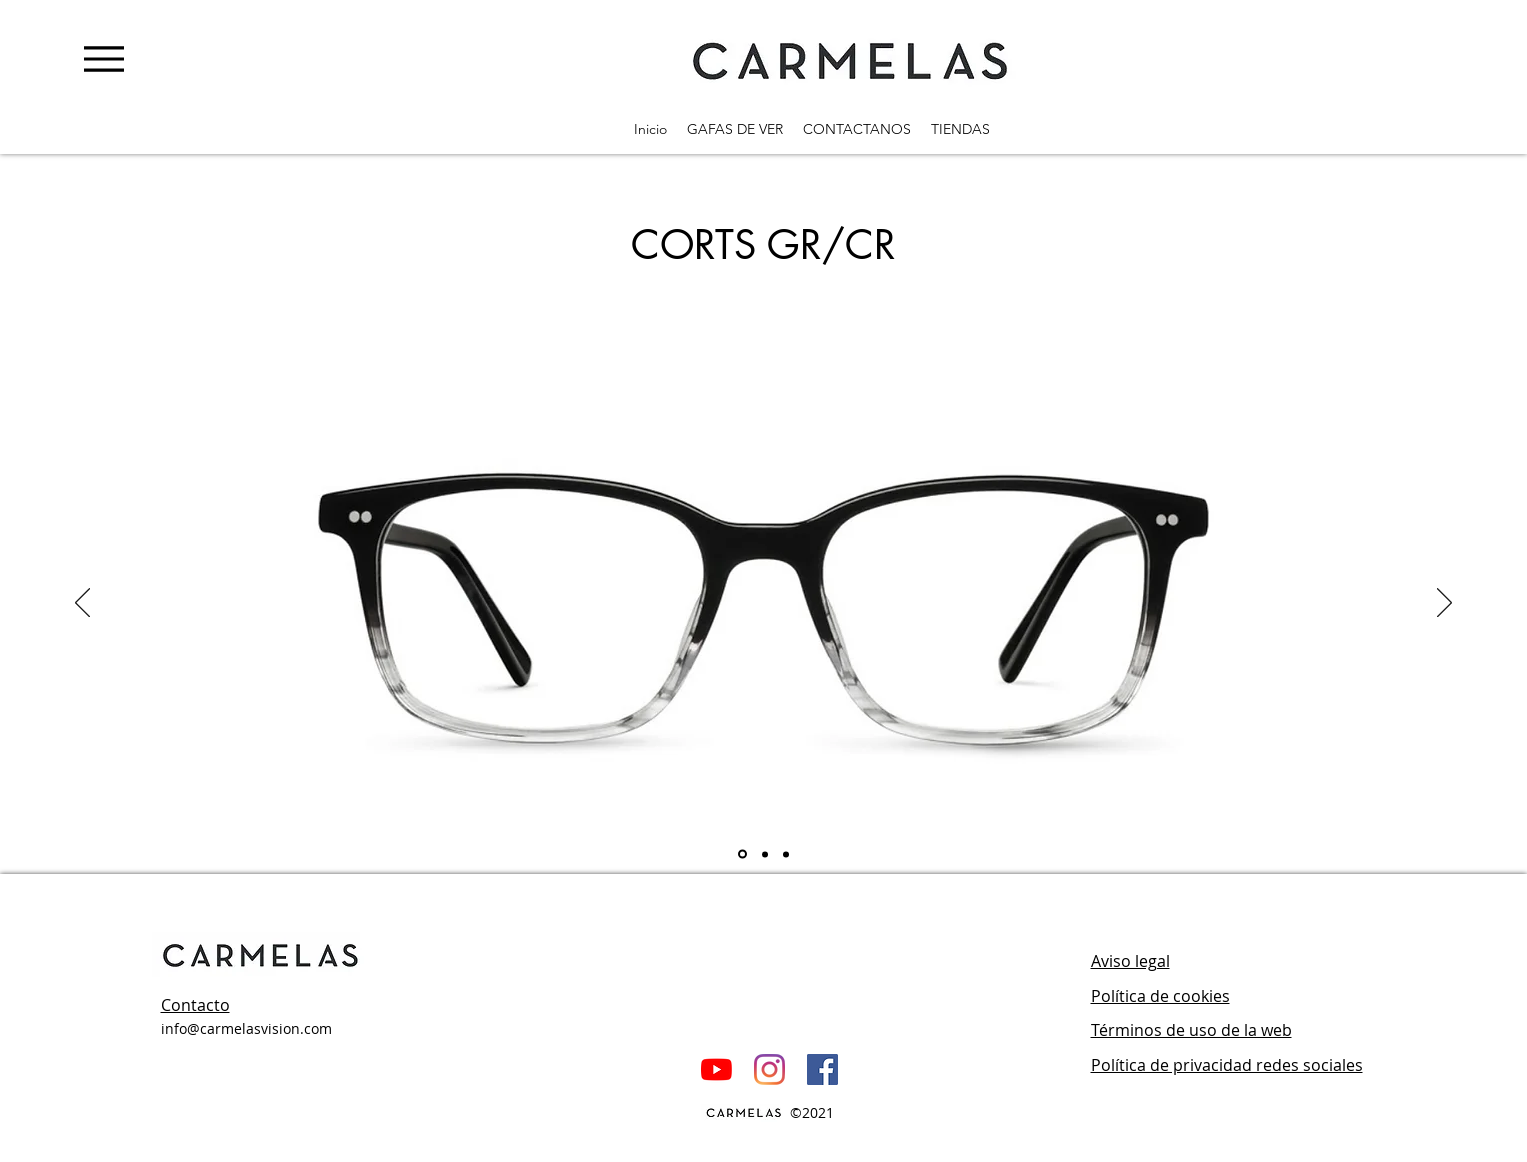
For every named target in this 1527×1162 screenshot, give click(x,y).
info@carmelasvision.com (246, 1028)
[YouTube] (716, 1069)
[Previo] (82, 604)
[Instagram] (769, 1069)
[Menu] (103, 58)
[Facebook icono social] (822, 1069)
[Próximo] (1444, 604)
